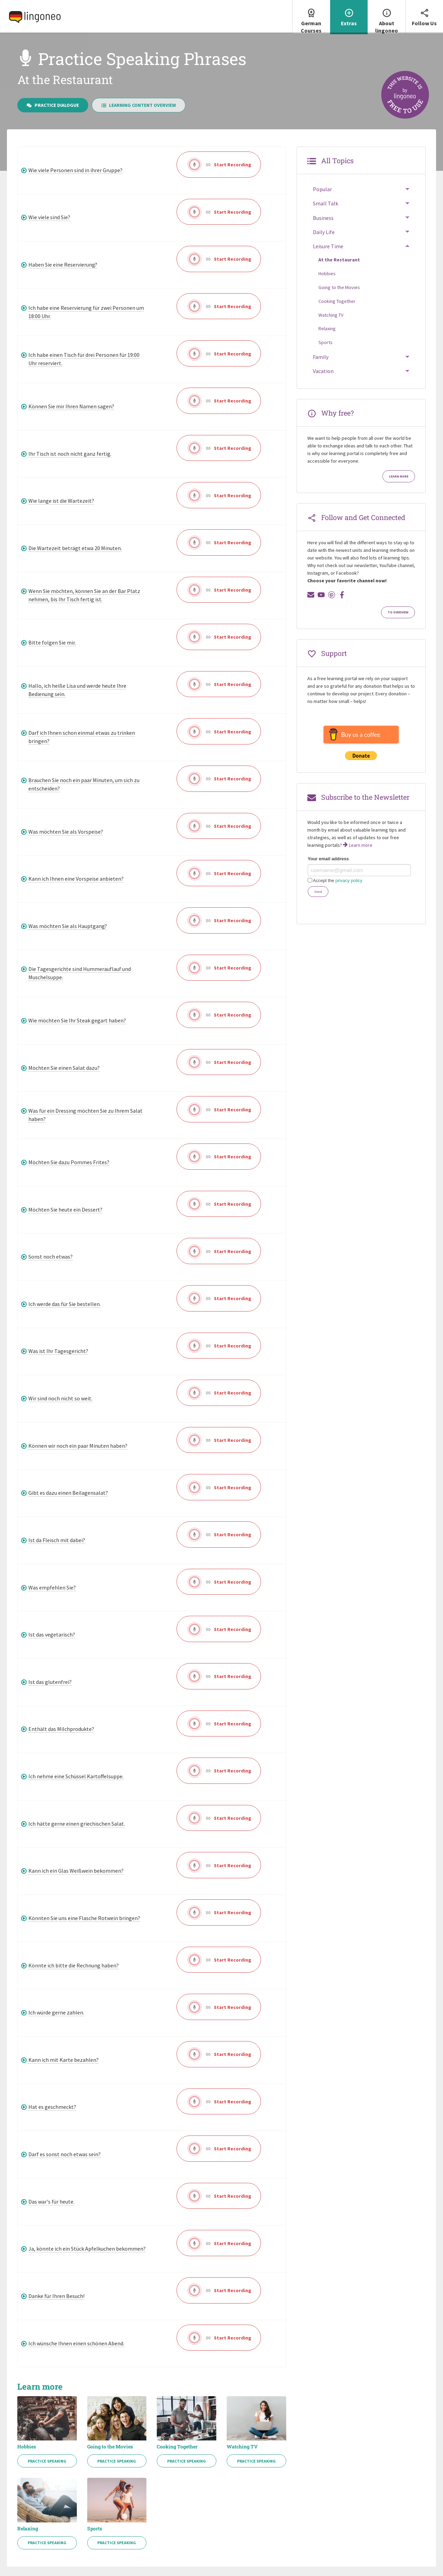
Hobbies (26, 2448)
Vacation (323, 372)
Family (320, 358)
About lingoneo (386, 17)
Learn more (398, 478)
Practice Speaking (47, 2462)
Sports (94, 2530)
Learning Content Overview (138, 107)
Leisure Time (328, 247)
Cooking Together (177, 2448)
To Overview (398, 614)
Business (323, 219)
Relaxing (27, 2530)
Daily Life (324, 233)
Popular (322, 190)
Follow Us (424, 13)
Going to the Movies (110, 2448)
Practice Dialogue (53, 107)
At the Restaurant (339, 261)
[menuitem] (311, 17)
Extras (349, 13)
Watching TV (242, 2448)
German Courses (311, 17)
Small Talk (325, 205)
